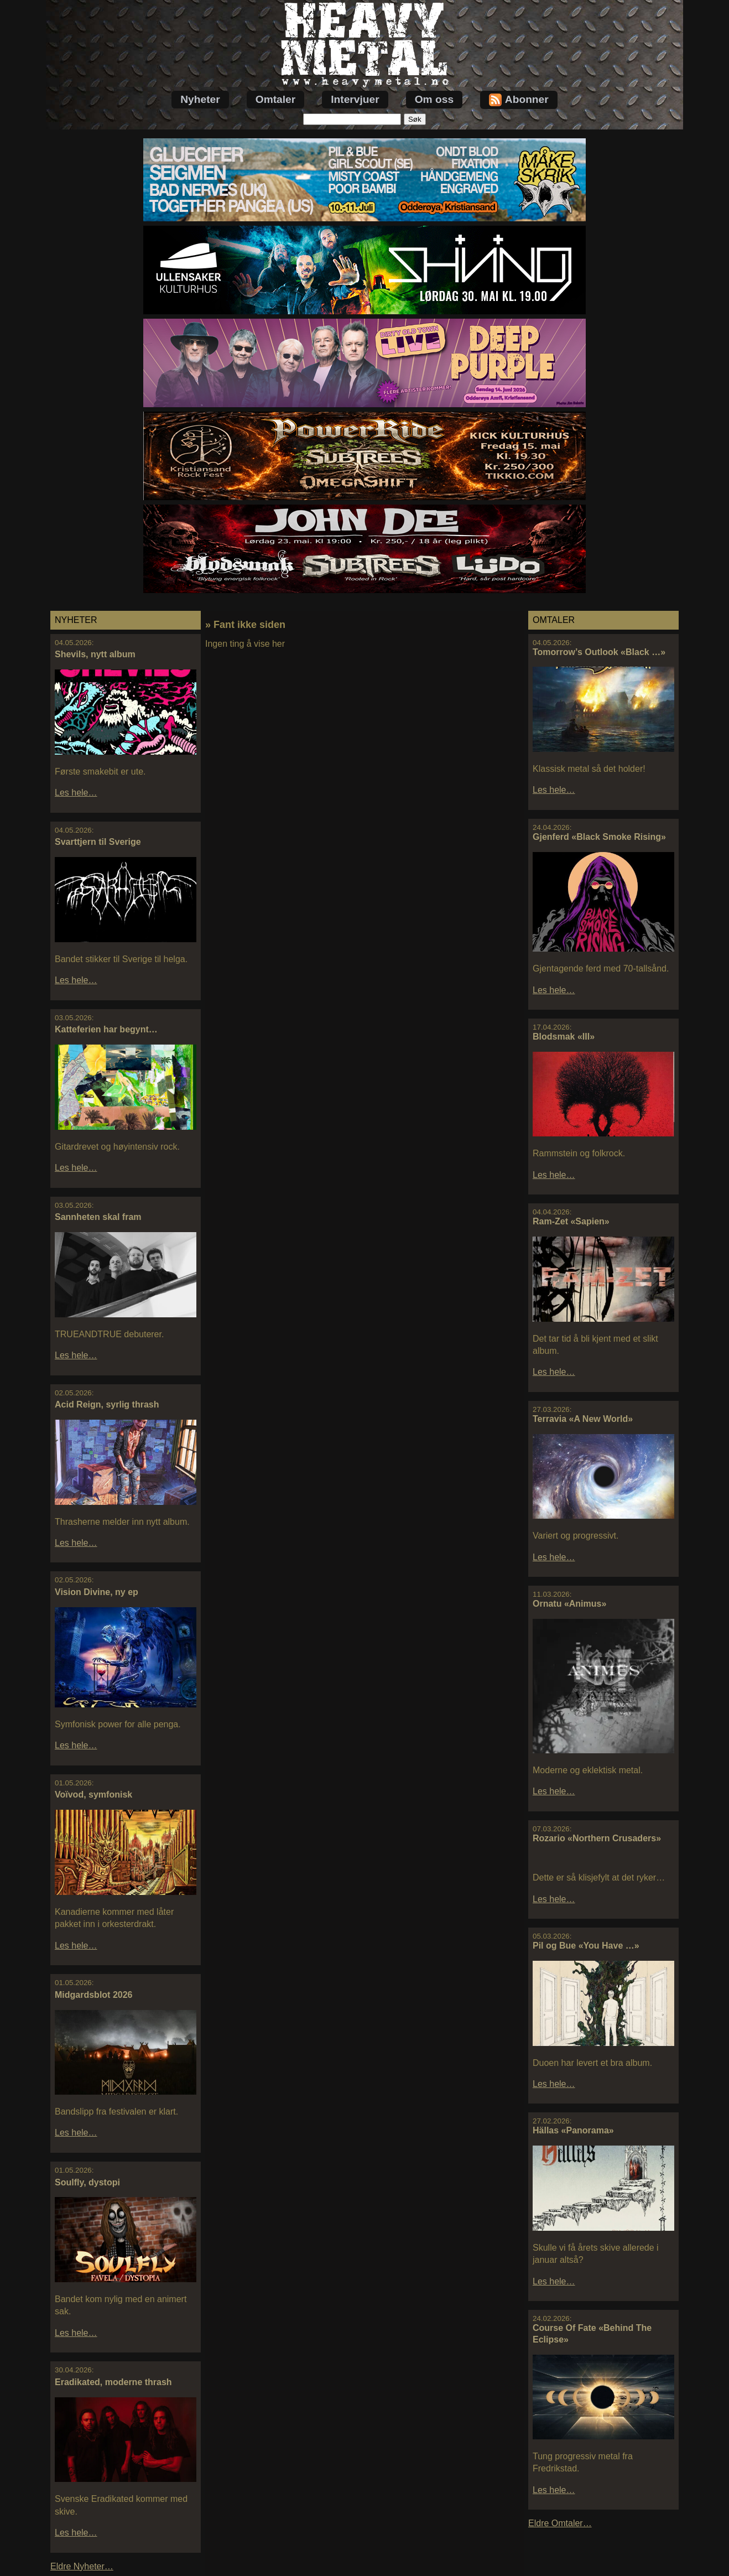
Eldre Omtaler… (560, 2523)
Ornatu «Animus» (569, 1603)
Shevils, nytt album (95, 654)
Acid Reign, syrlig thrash (107, 1404)
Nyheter (200, 99)
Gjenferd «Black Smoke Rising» (599, 837)
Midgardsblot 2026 (93, 1994)
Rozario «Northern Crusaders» (597, 1838)
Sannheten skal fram (98, 1217)
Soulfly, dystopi (87, 2182)
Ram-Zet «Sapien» (571, 1221)
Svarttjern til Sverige (98, 841)
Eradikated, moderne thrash (113, 2382)
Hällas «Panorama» (573, 2130)
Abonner (519, 100)
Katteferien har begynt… (106, 1029)
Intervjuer (355, 99)
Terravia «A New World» (583, 1419)
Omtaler (276, 99)
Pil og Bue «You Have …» (586, 1945)
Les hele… (76, 792)
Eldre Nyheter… (81, 2566)
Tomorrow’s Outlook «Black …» (599, 652)
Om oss (434, 99)
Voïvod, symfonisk (93, 1794)
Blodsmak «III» (564, 1036)
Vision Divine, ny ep (96, 1592)
